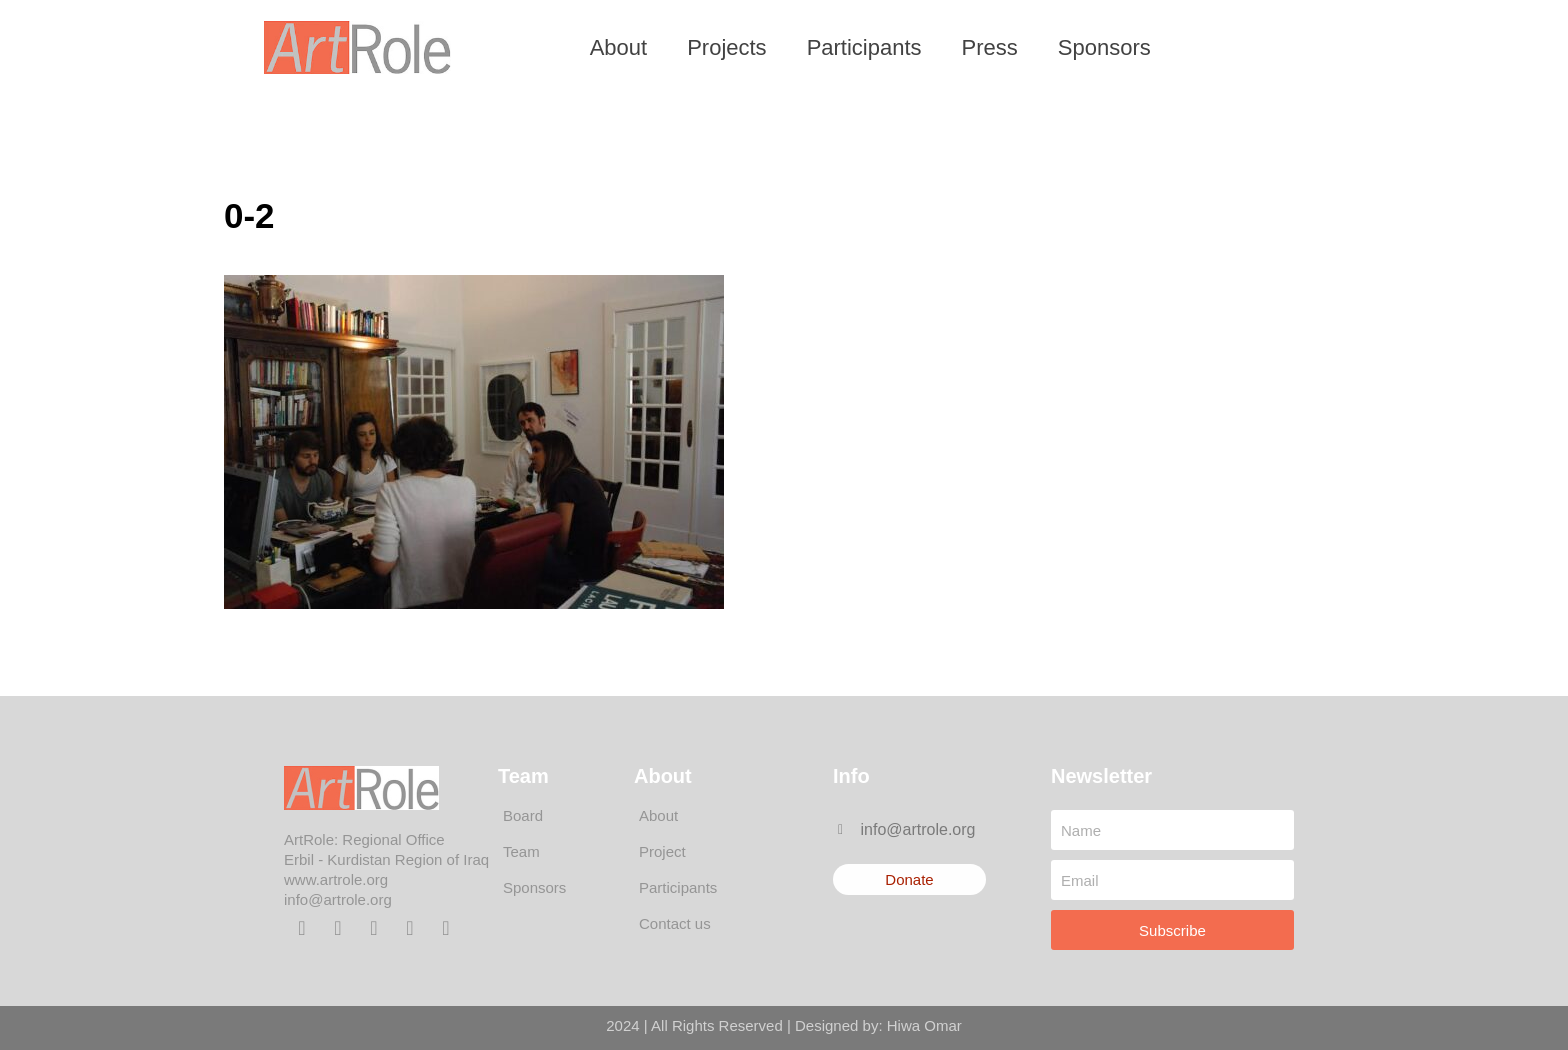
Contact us (675, 923)
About (619, 47)
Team (521, 851)
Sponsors (1104, 47)
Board (523, 815)
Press (990, 47)
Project (662, 851)
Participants (864, 47)
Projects (726, 47)
